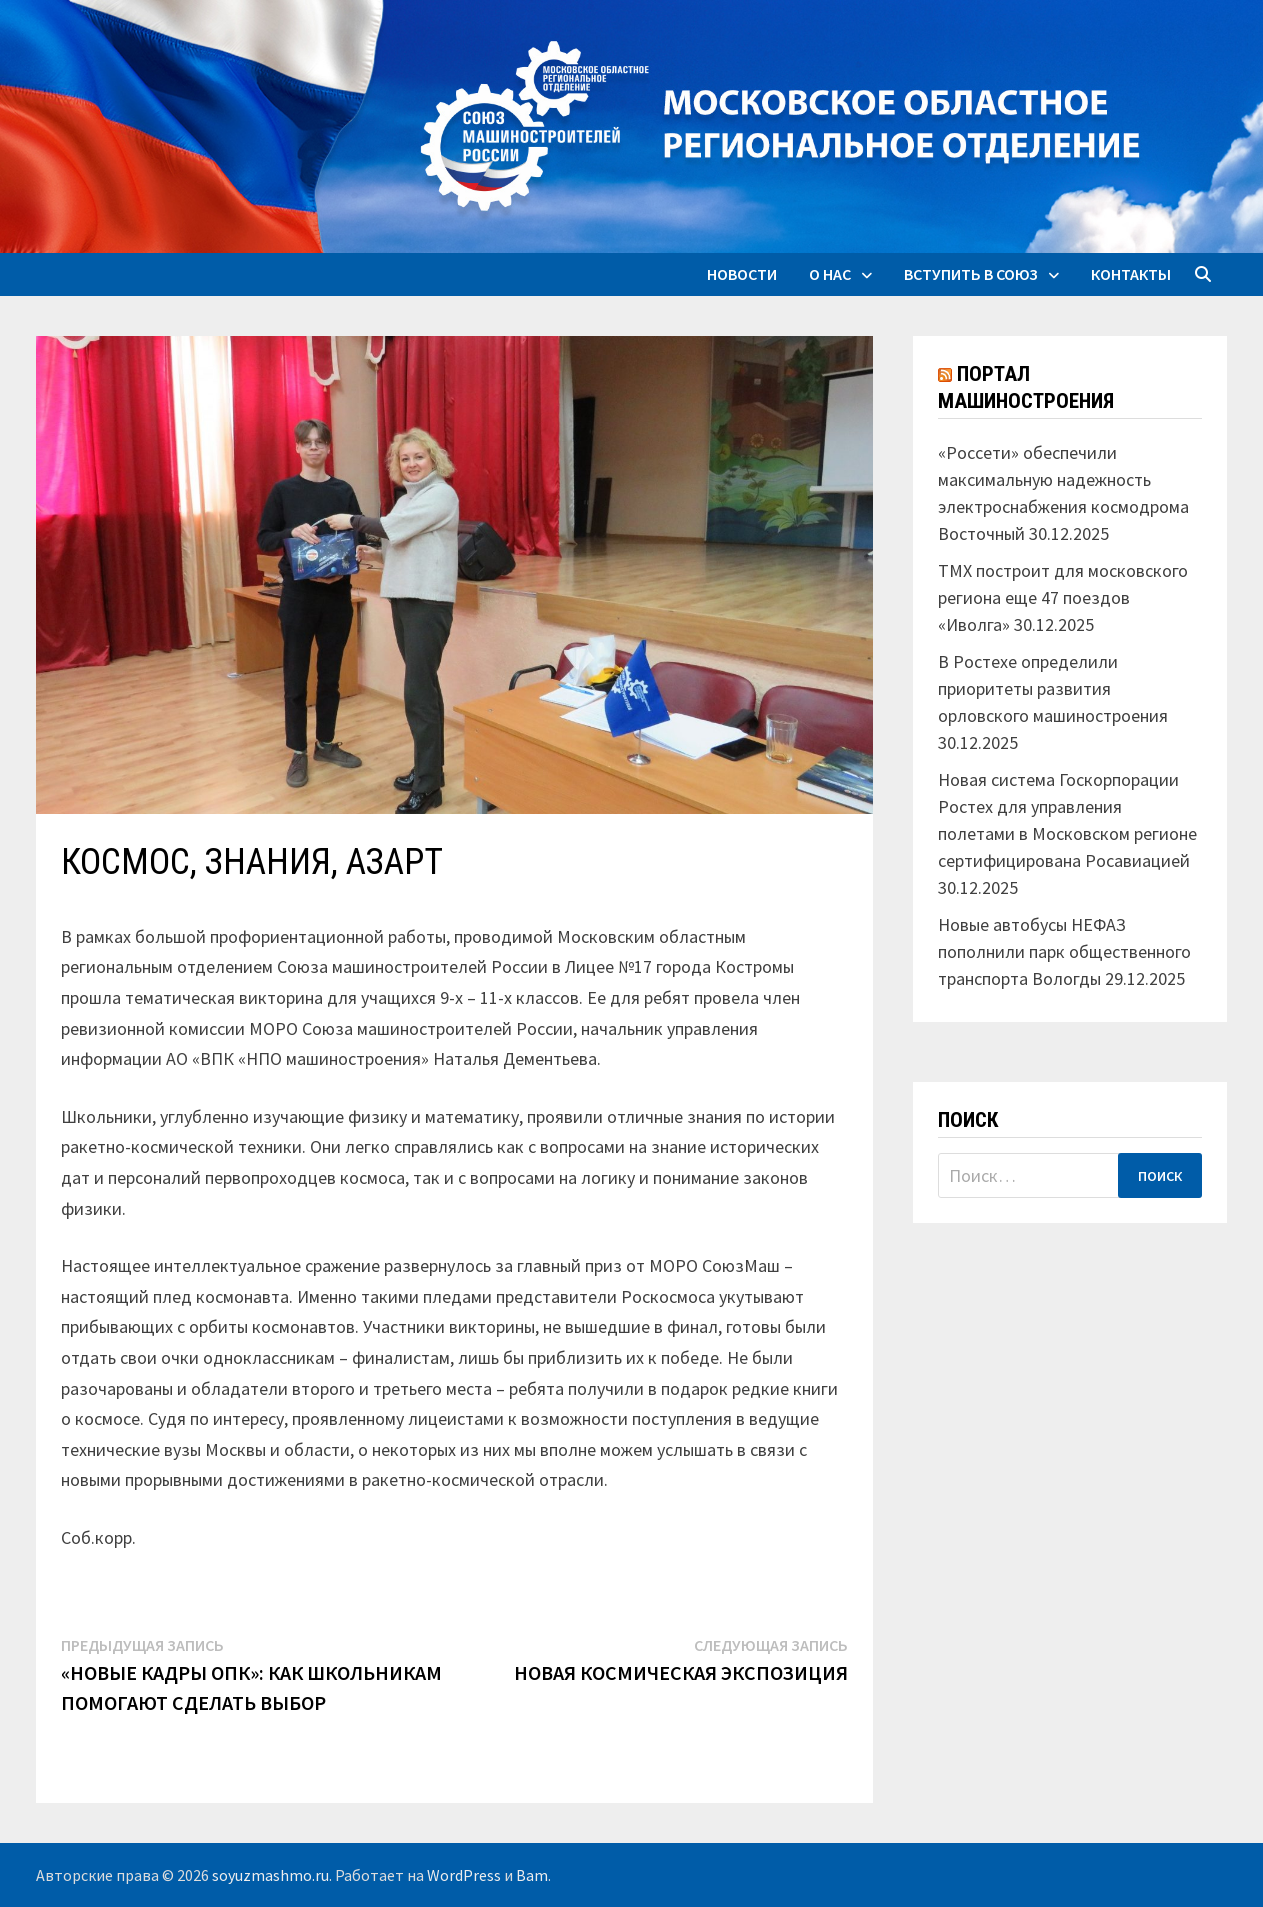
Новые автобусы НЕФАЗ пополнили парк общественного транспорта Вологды (1064, 951)
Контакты (1131, 274)
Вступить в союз (971, 274)
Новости (742, 274)
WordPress (464, 1875)
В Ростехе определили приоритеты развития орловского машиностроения (1053, 688)
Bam (532, 1875)
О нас (830, 274)
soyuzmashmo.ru (270, 1875)
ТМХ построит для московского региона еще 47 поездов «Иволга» (1063, 597)
